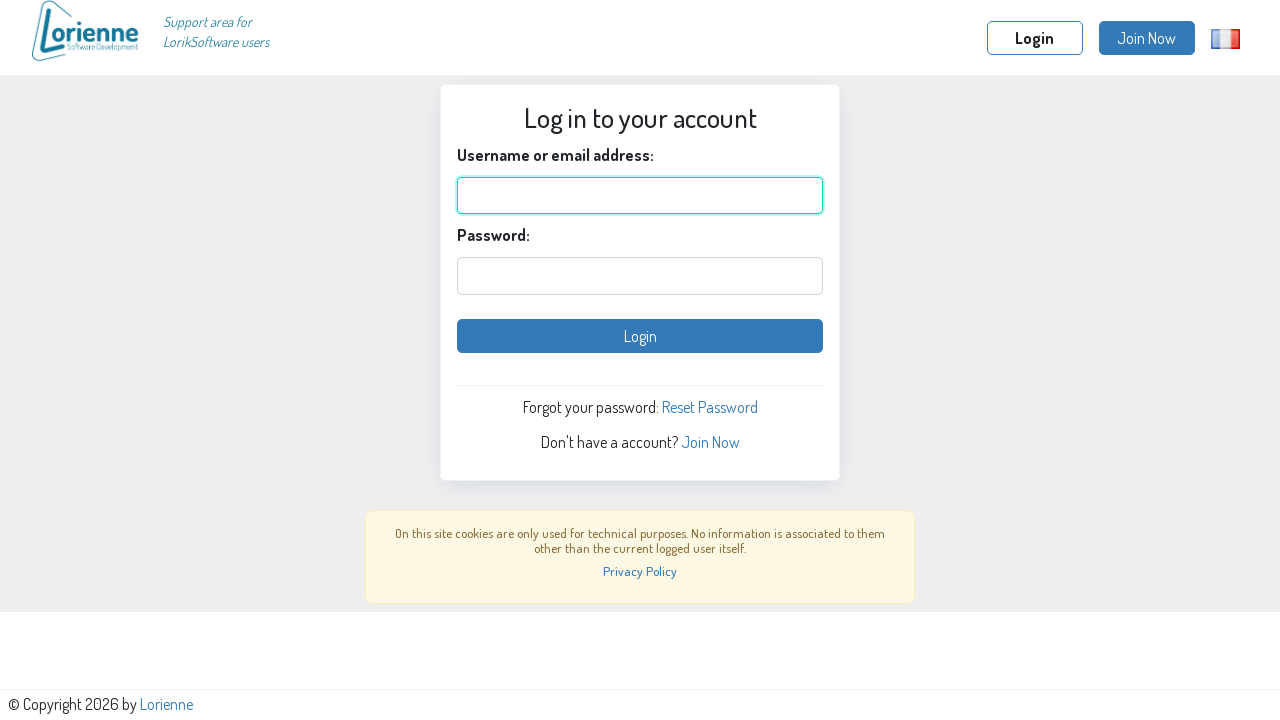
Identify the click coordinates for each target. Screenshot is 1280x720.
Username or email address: (555, 155)
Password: (493, 235)
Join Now (1146, 38)
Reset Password (710, 407)
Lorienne (166, 704)
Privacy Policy (640, 571)
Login (1034, 38)
